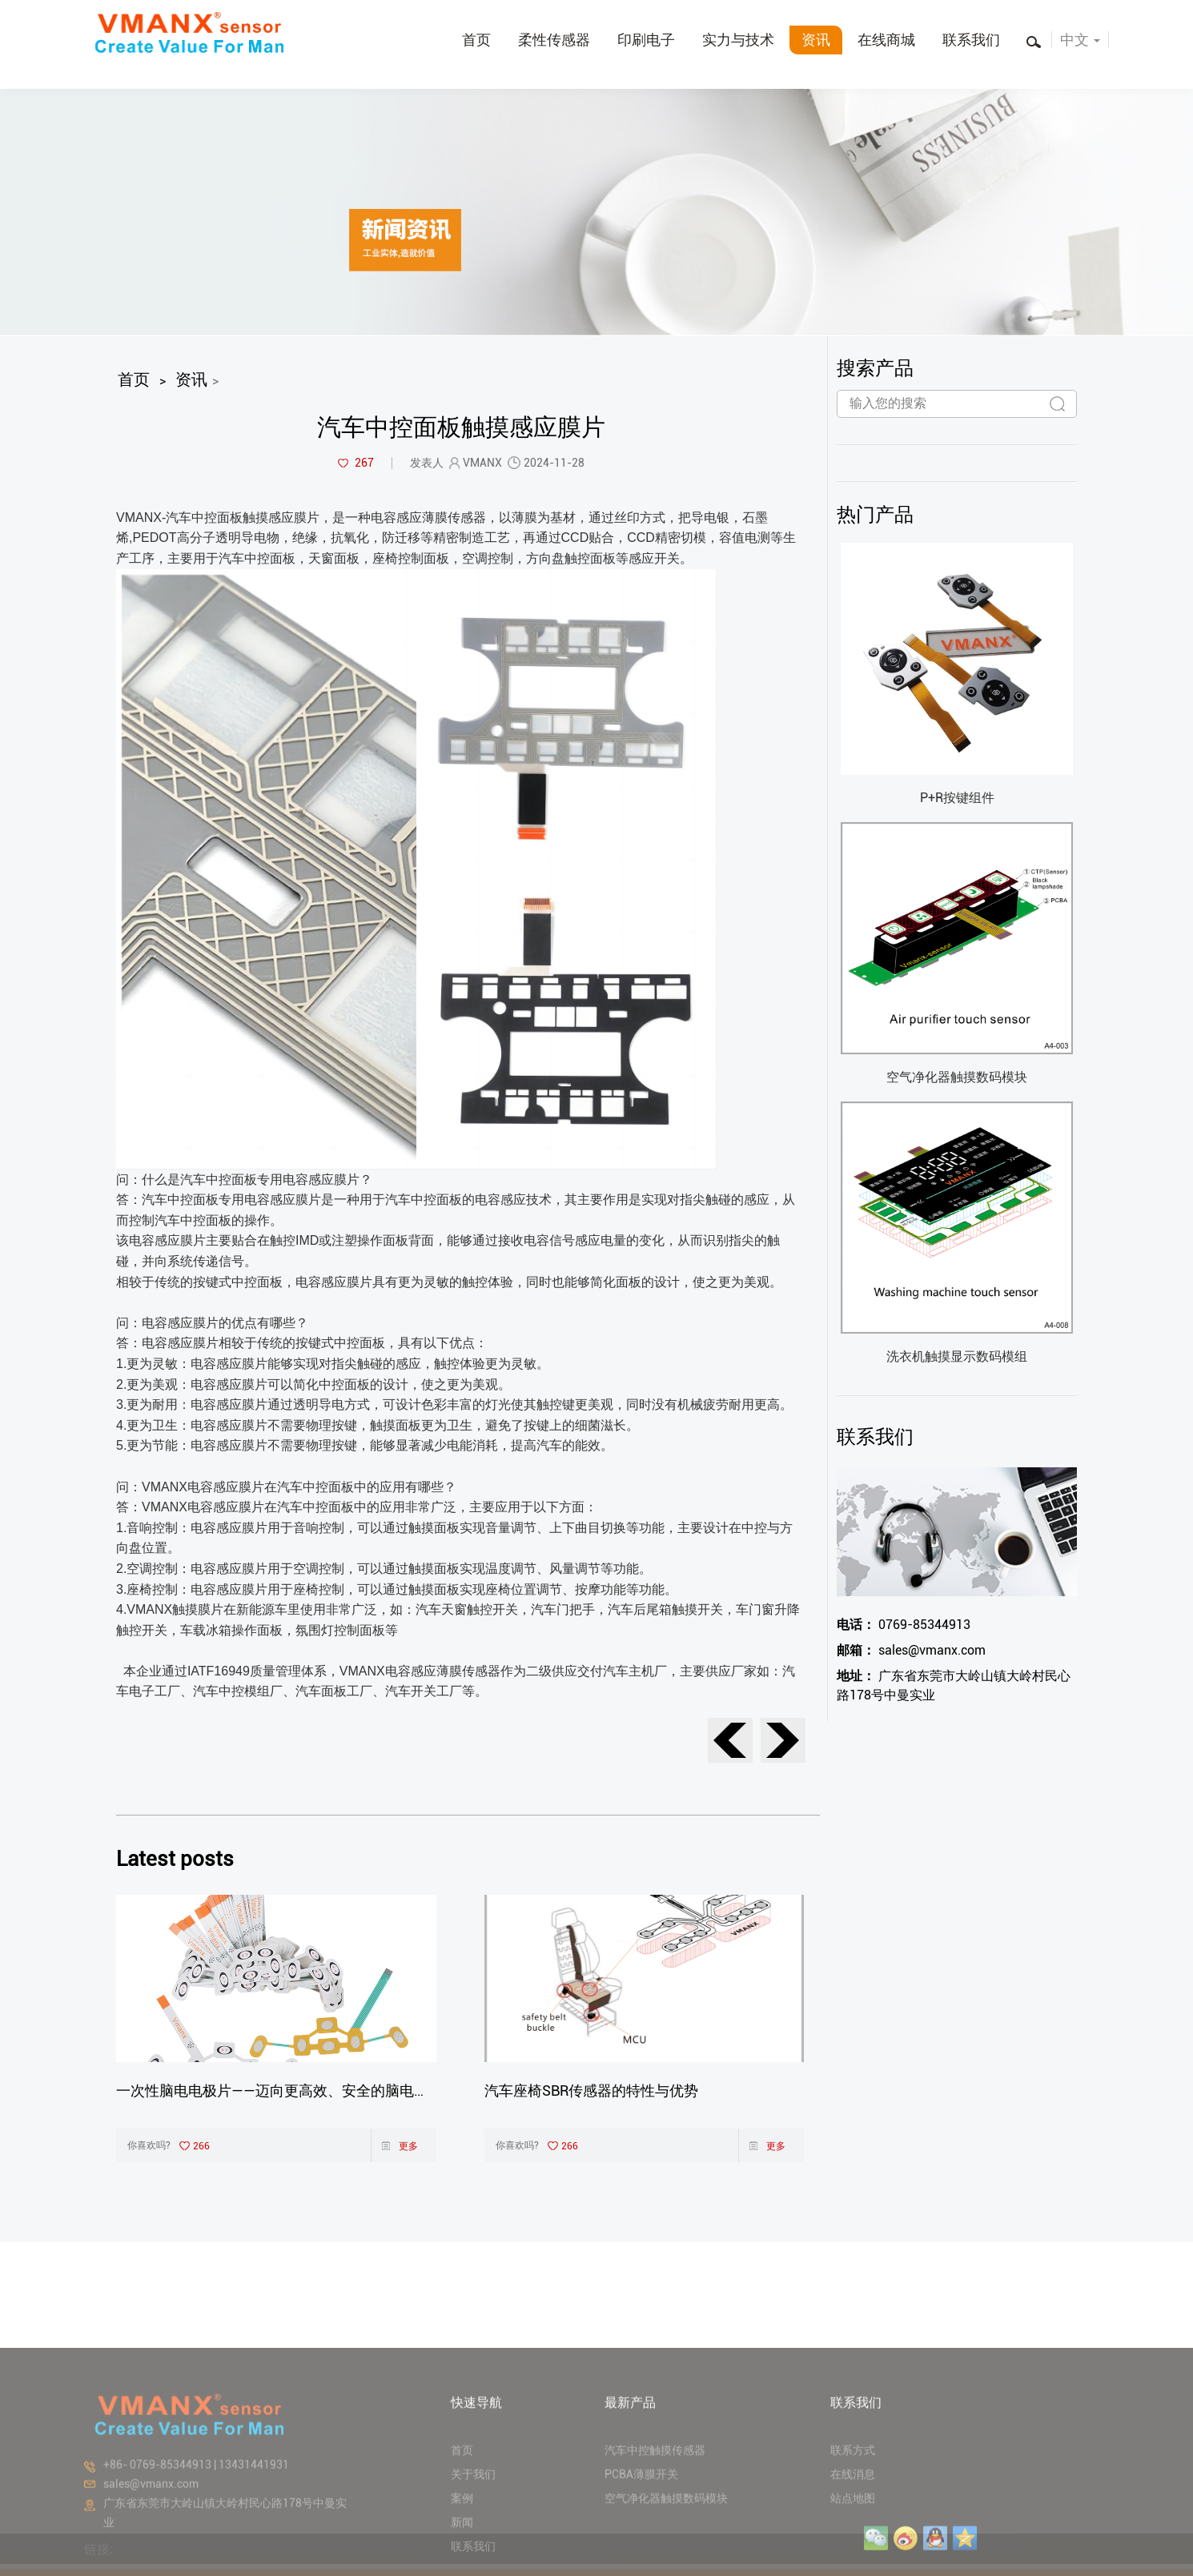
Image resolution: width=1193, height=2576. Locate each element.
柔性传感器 (554, 40)
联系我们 (971, 40)
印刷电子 (646, 40)
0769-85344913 (903, 1624)
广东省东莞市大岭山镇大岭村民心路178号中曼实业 (953, 1685)
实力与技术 (738, 40)
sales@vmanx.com (911, 1650)
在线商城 (886, 40)
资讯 (815, 40)
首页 (476, 40)
